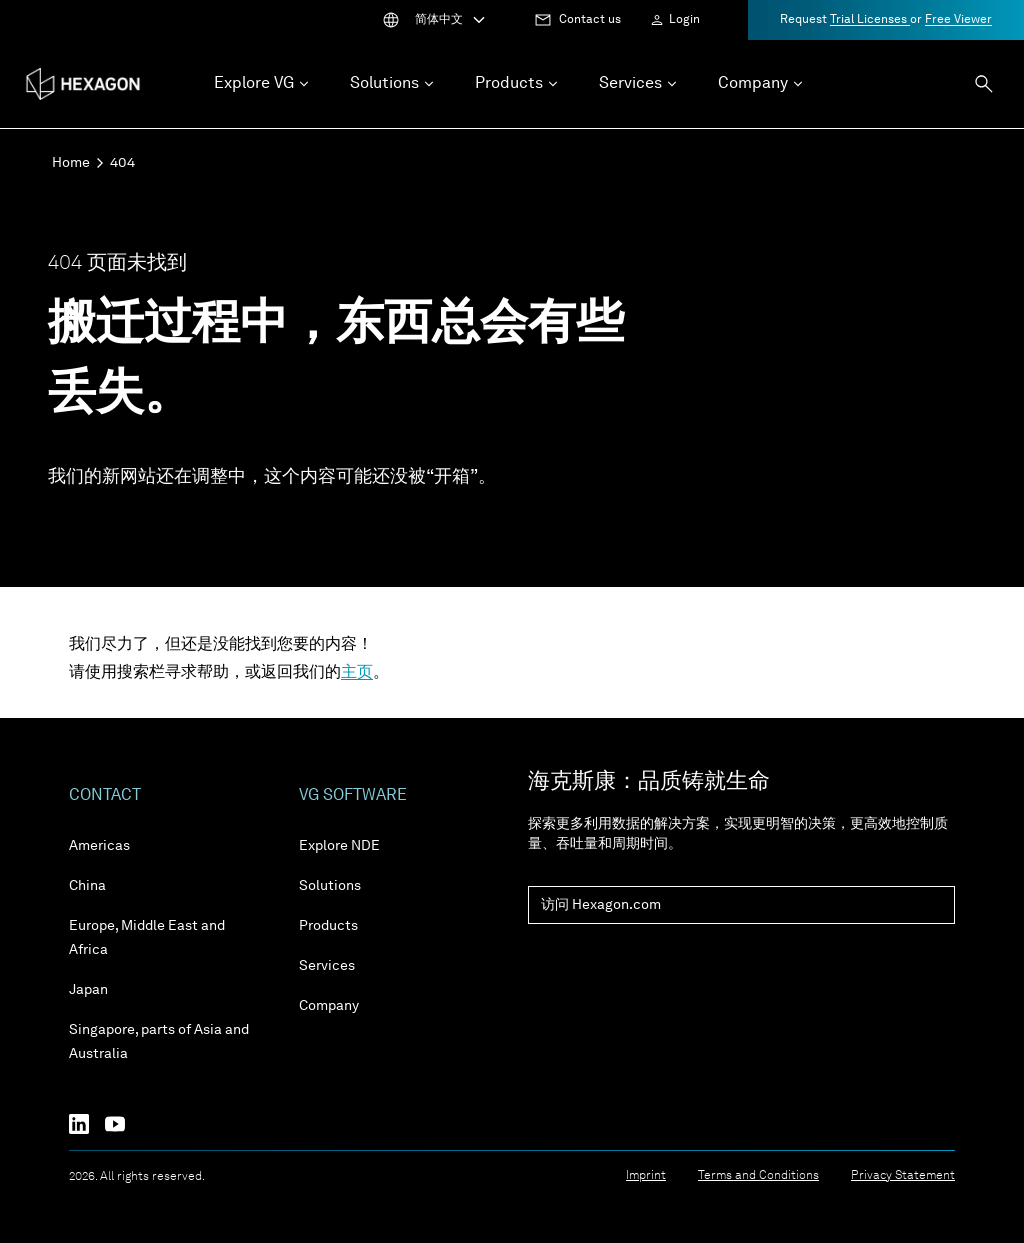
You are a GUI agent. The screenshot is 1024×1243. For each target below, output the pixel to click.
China (87, 886)
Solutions (330, 886)
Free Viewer (958, 20)
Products (328, 926)
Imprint (646, 1176)
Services (327, 966)
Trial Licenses (870, 20)
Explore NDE (339, 846)
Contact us (590, 20)
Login (684, 20)
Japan (88, 990)
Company (329, 1006)
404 (122, 163)
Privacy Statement (903, 1176)
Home (71, 163)
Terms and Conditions (758, 1176)
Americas (99, 846)
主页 (357, 673)
